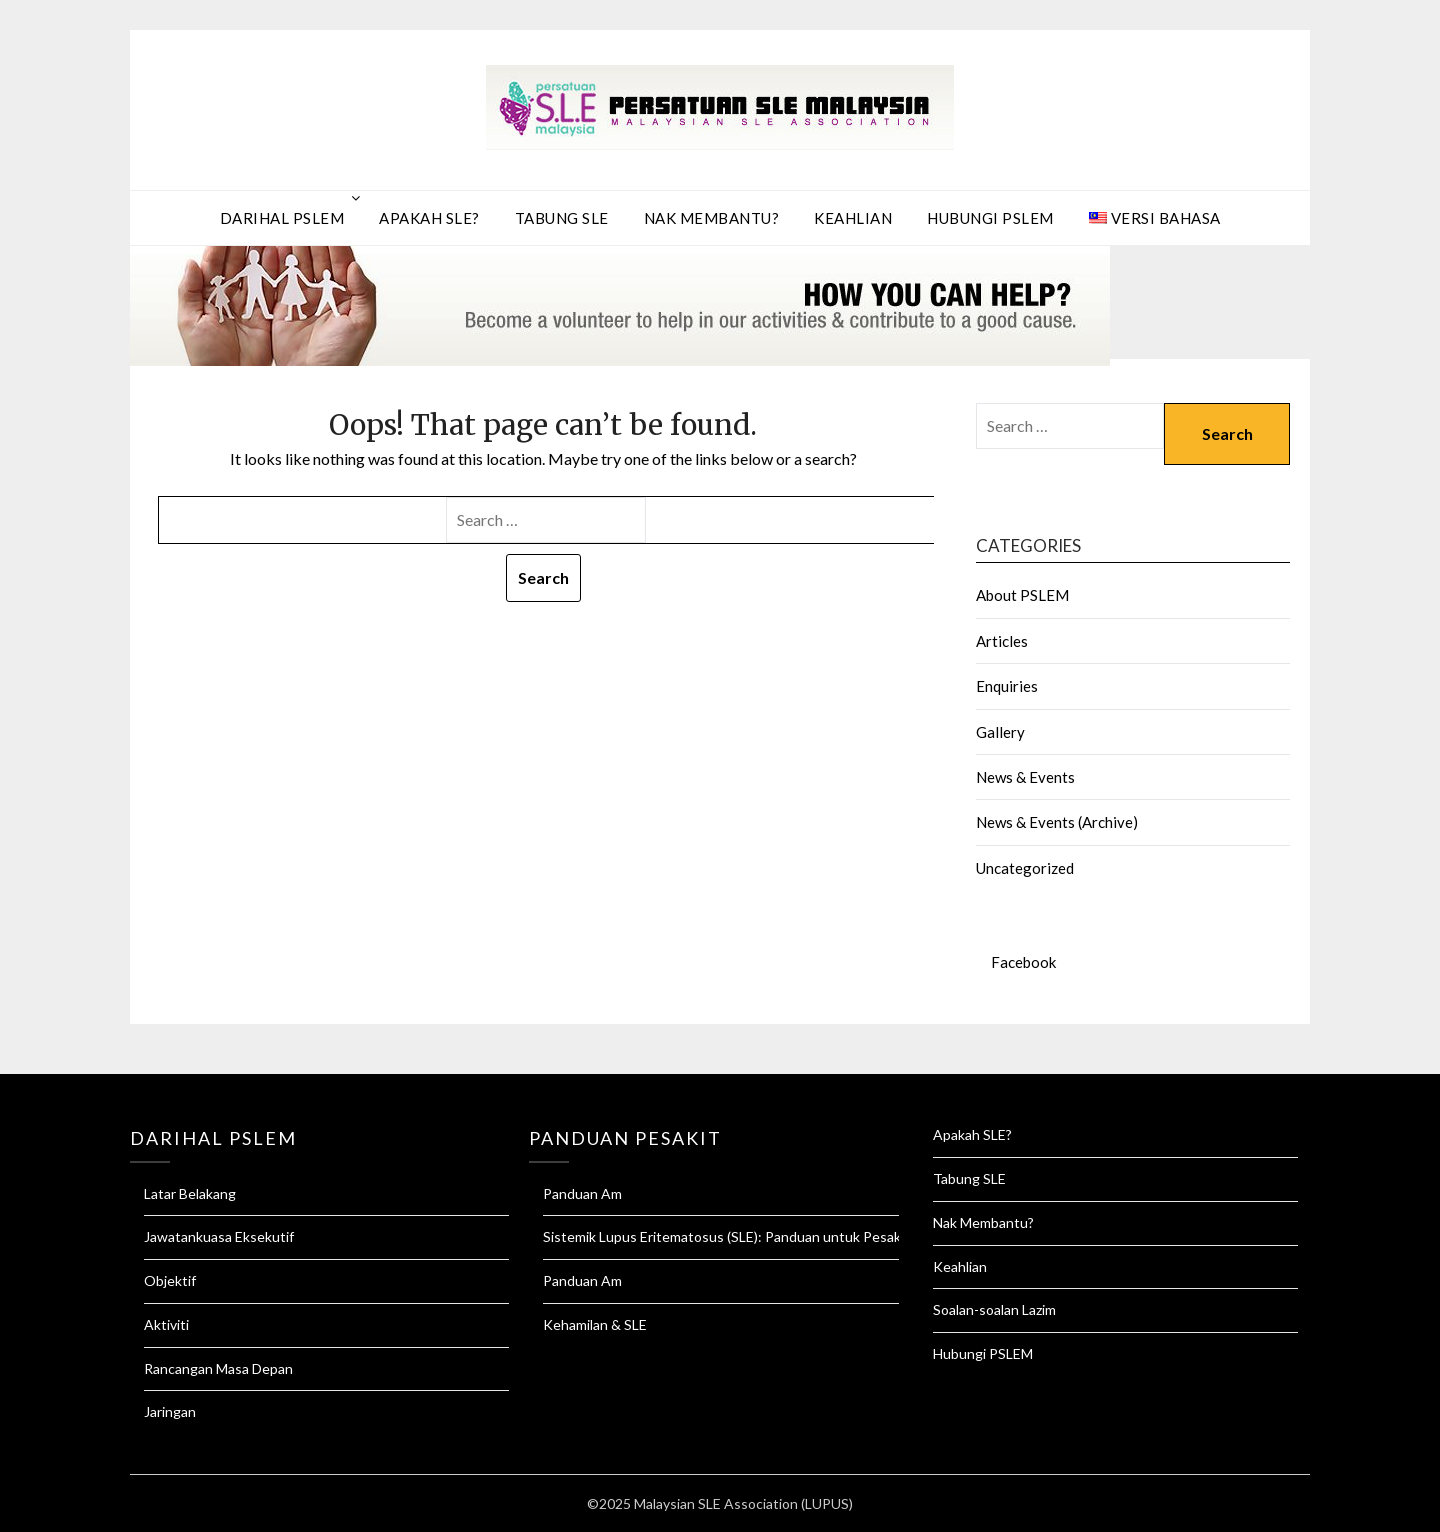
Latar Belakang (190, 1193)
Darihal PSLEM (282, 218)
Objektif (170, 1280)
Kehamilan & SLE (595, 1324)
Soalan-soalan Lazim (994, 1309)
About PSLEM (1022, 595)
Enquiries (1007, 686)
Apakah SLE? (429, 218)
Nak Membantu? (712, 218)
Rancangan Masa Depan (218, 1368)
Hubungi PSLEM (990, 218)
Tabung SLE (562, 218)
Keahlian (853, 218)
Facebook (1023, 962)
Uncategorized (1025, 868)
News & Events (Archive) (1057, 822)
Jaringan (170, 1411)
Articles (1002, 641)
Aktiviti (166, 1324)
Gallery (1000, 732)
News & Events (1025, 777)
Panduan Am (582, 1193)
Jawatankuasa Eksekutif (219, 1236)
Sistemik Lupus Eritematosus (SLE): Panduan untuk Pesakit (726, 1236)
